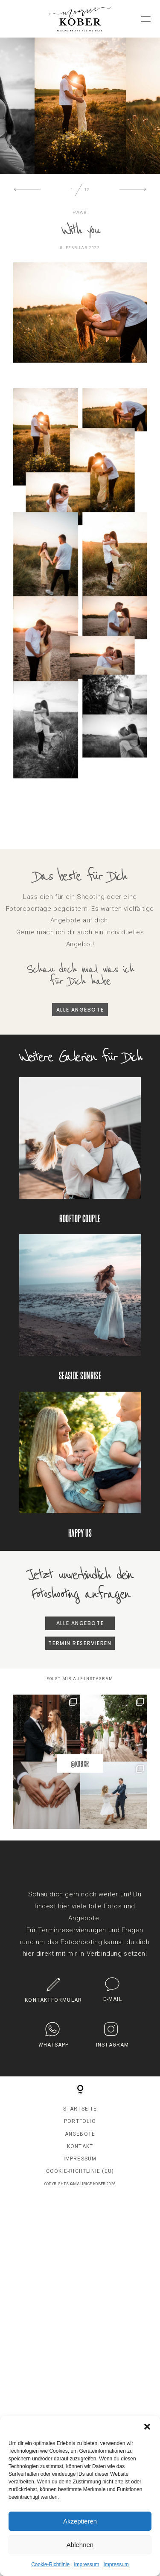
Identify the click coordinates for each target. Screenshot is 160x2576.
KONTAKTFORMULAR (53, 2006)
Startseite (80, 2115)
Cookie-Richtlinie (50, 2564)
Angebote (80, 2140)
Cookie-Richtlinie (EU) (80, 2178)
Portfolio (80, 2128)
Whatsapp (53, 2051)
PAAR (80, 219)
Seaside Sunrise (80, 1314)
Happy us (80, 1471)
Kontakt (80, 2152)
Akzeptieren (80, 2521)
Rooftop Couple (80, 1157)
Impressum (86, 2564)
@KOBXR (80, 1769)
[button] (147, 2426)
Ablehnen (80, 2544)
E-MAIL (112, 2006)
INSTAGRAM (112, 2051)
